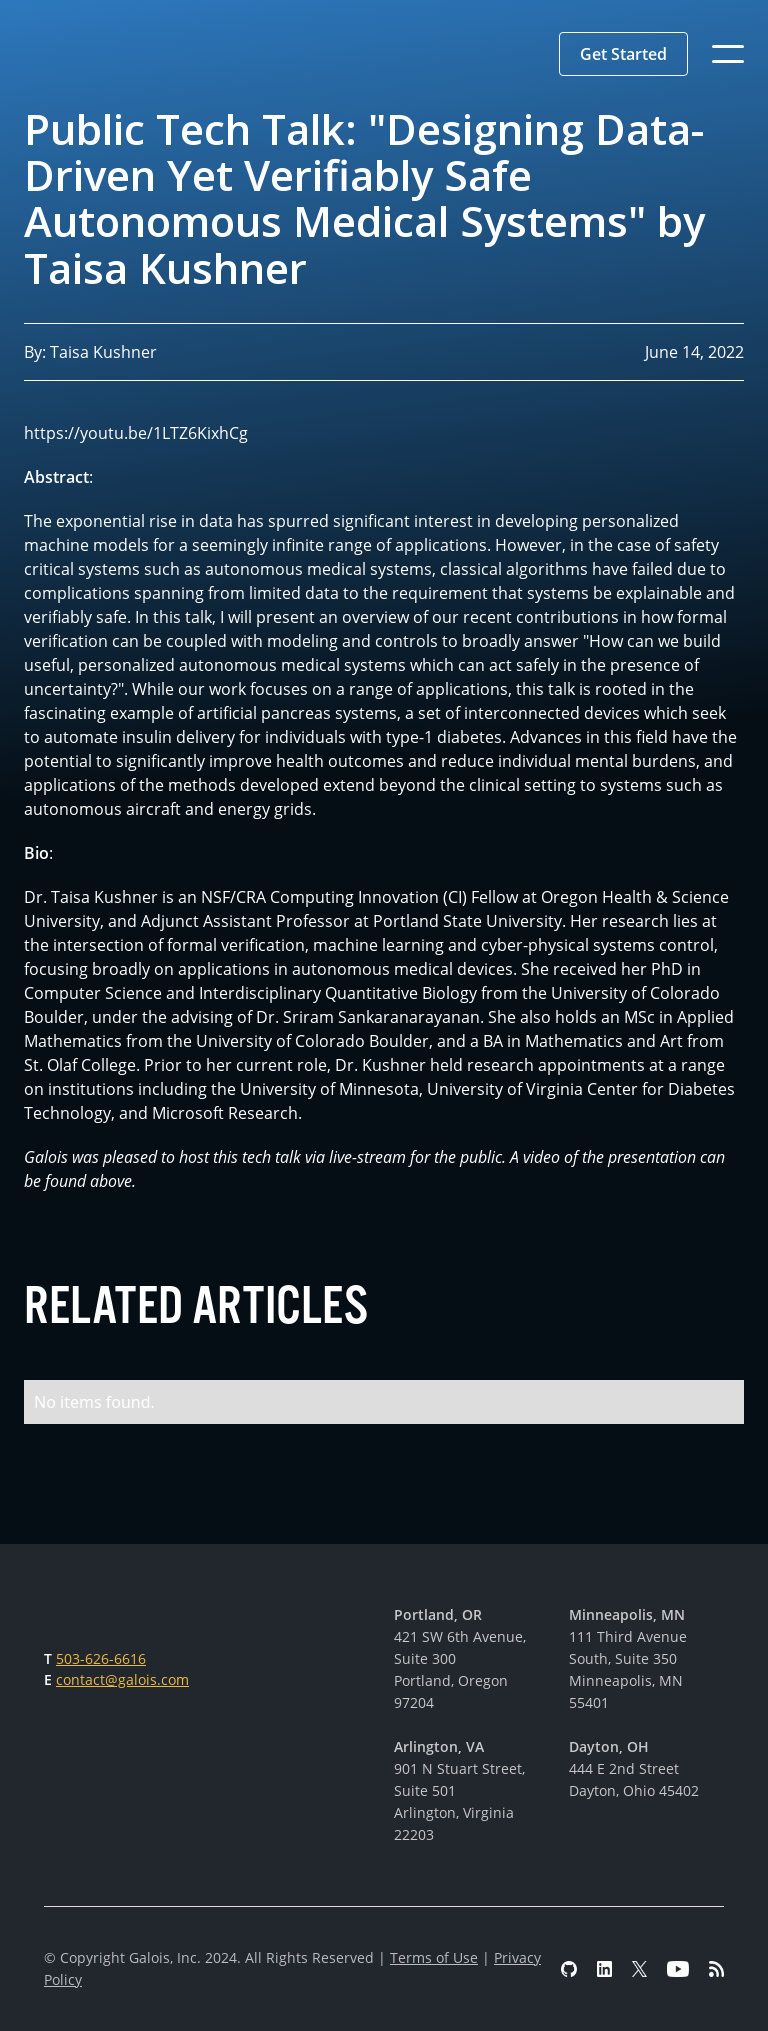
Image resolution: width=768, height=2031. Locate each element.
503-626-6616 (101, 1658)
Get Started (623, 54)
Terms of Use (434, 1957)
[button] (623, 54)
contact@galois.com (122, 1679)
